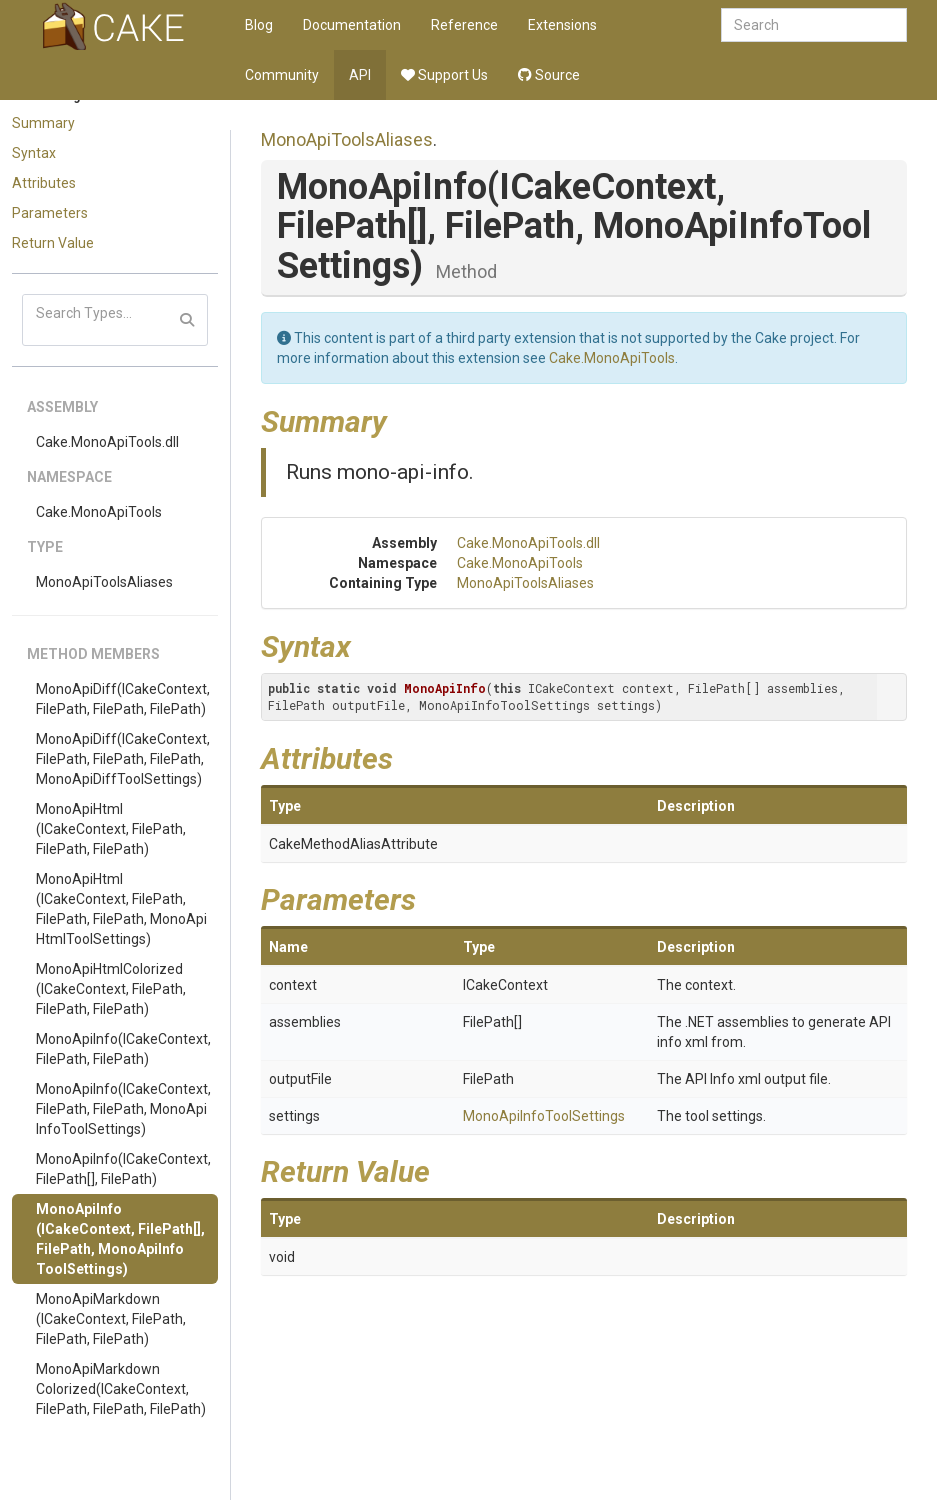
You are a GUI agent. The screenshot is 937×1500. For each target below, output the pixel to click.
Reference (464, 25)
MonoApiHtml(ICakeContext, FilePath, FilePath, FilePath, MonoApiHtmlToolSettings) (121, 909)
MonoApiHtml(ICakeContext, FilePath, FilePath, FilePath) (111, 829)
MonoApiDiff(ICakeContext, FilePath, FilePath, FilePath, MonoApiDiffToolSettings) (123, 759)
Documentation (352, 25)
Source (549, 75)
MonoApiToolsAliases (104, 582)
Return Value (53, 243)
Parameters (50, 213)
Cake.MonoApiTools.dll (107, 442)
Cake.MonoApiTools (99, 512)
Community (282, 75)
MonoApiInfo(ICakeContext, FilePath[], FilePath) (123, 1169)
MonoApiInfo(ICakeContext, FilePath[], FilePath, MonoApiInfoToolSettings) (120, 1239)
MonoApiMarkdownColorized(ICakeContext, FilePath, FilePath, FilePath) (121, 1389)
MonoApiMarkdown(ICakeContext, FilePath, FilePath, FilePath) (111, 1319)
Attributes (44, 183)
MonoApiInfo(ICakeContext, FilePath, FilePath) (123, 1049)
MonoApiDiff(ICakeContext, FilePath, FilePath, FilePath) (123, 699)
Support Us (444, 75)
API (360, 75)
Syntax (34, 153)
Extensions (562, 25)
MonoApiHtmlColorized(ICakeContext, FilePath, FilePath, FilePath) (111, 989)
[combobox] (814, 25)
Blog (259, 25)
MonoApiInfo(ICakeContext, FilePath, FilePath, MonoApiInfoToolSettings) (123, 1109)
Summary (43, 123)
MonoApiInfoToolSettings (544, 1116)
